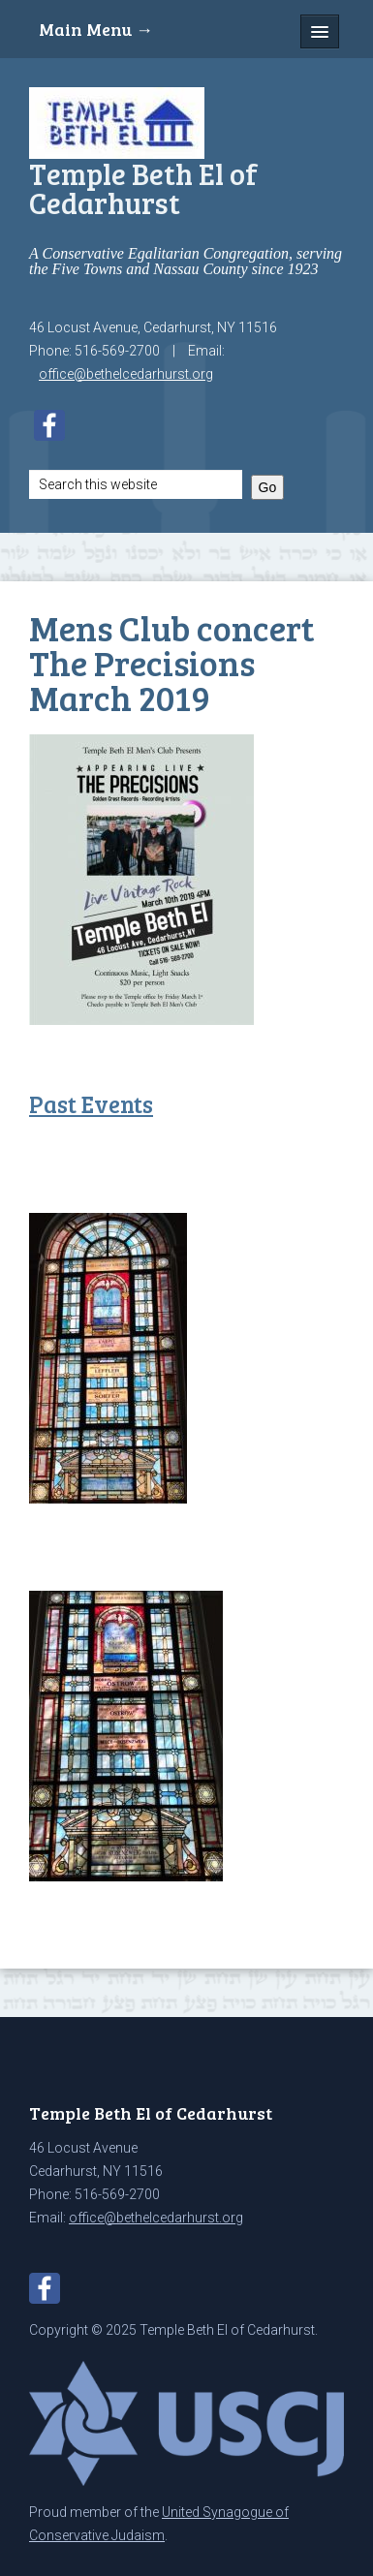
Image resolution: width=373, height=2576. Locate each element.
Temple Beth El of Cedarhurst (143, 188)
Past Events (91, 1104)
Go (268, 487)
